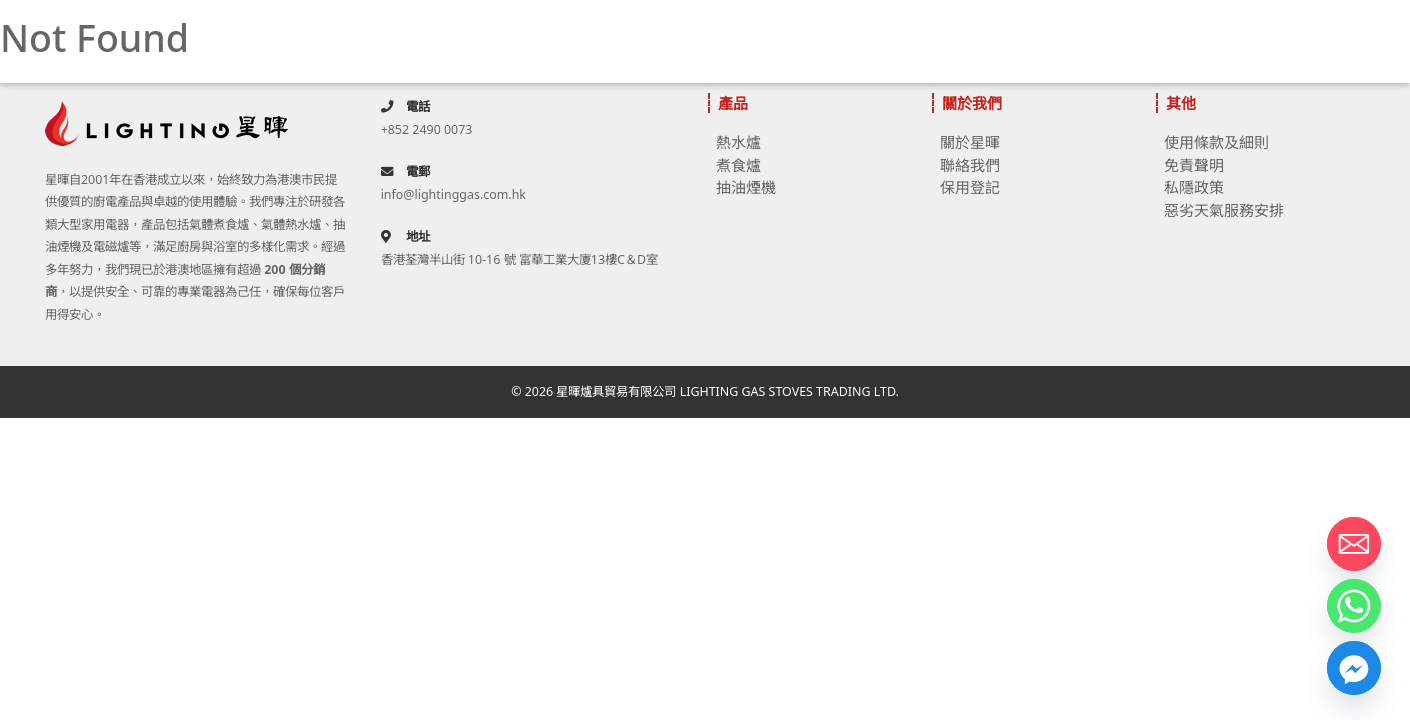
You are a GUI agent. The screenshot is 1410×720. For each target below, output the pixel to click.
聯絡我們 (970, 165)
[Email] (1354, 544)
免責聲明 (1194, 165)
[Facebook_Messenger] (1354, 668)
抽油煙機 (746, 187)
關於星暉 (970, 142)
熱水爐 (738, 142)
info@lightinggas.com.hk (453, 194)
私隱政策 (1194, 187)
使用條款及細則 (1216, 142)
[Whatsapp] (1354, 606)
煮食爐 (738, 165)
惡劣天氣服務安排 (1224, 210)
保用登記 (970, 187)
